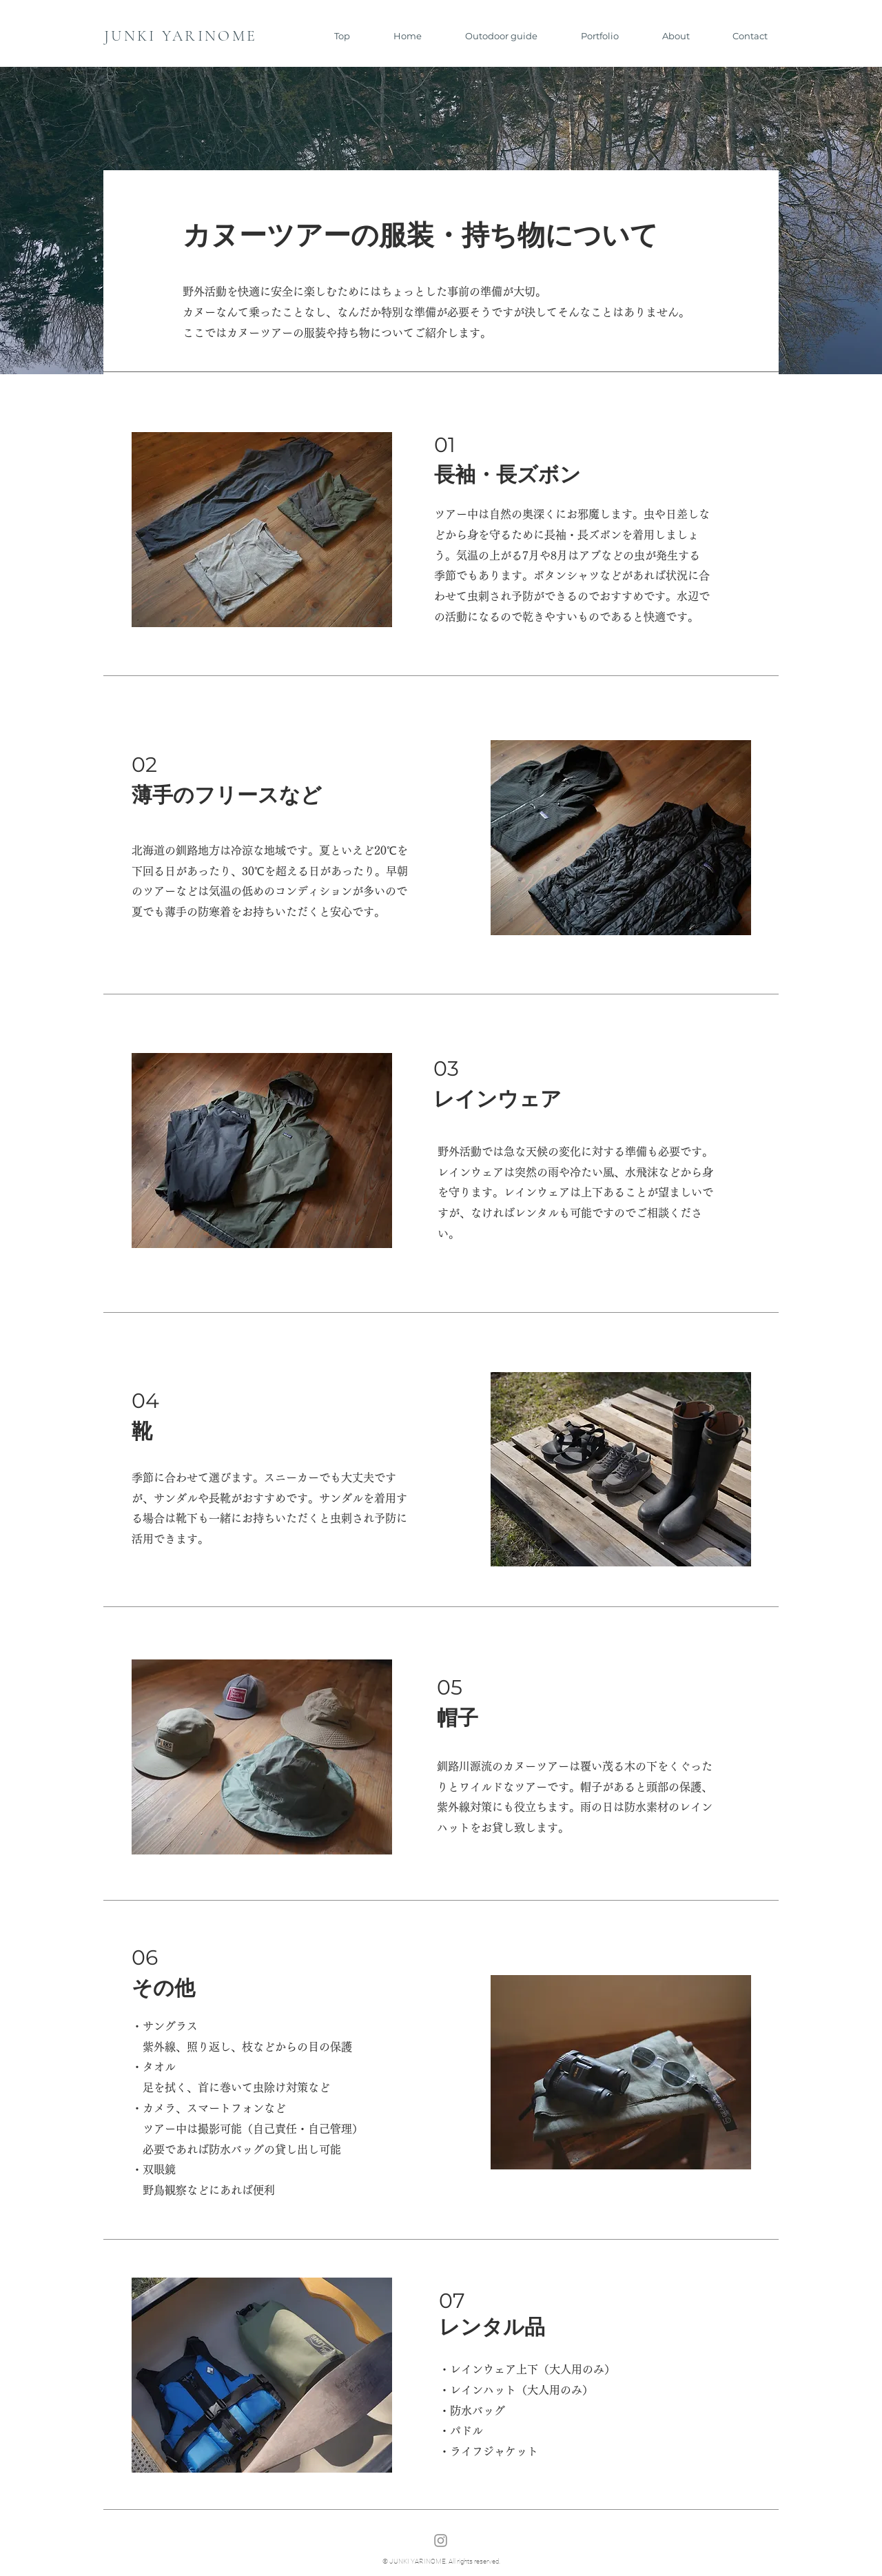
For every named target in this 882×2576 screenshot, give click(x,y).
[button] (490, 36)
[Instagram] (440, 2540)
